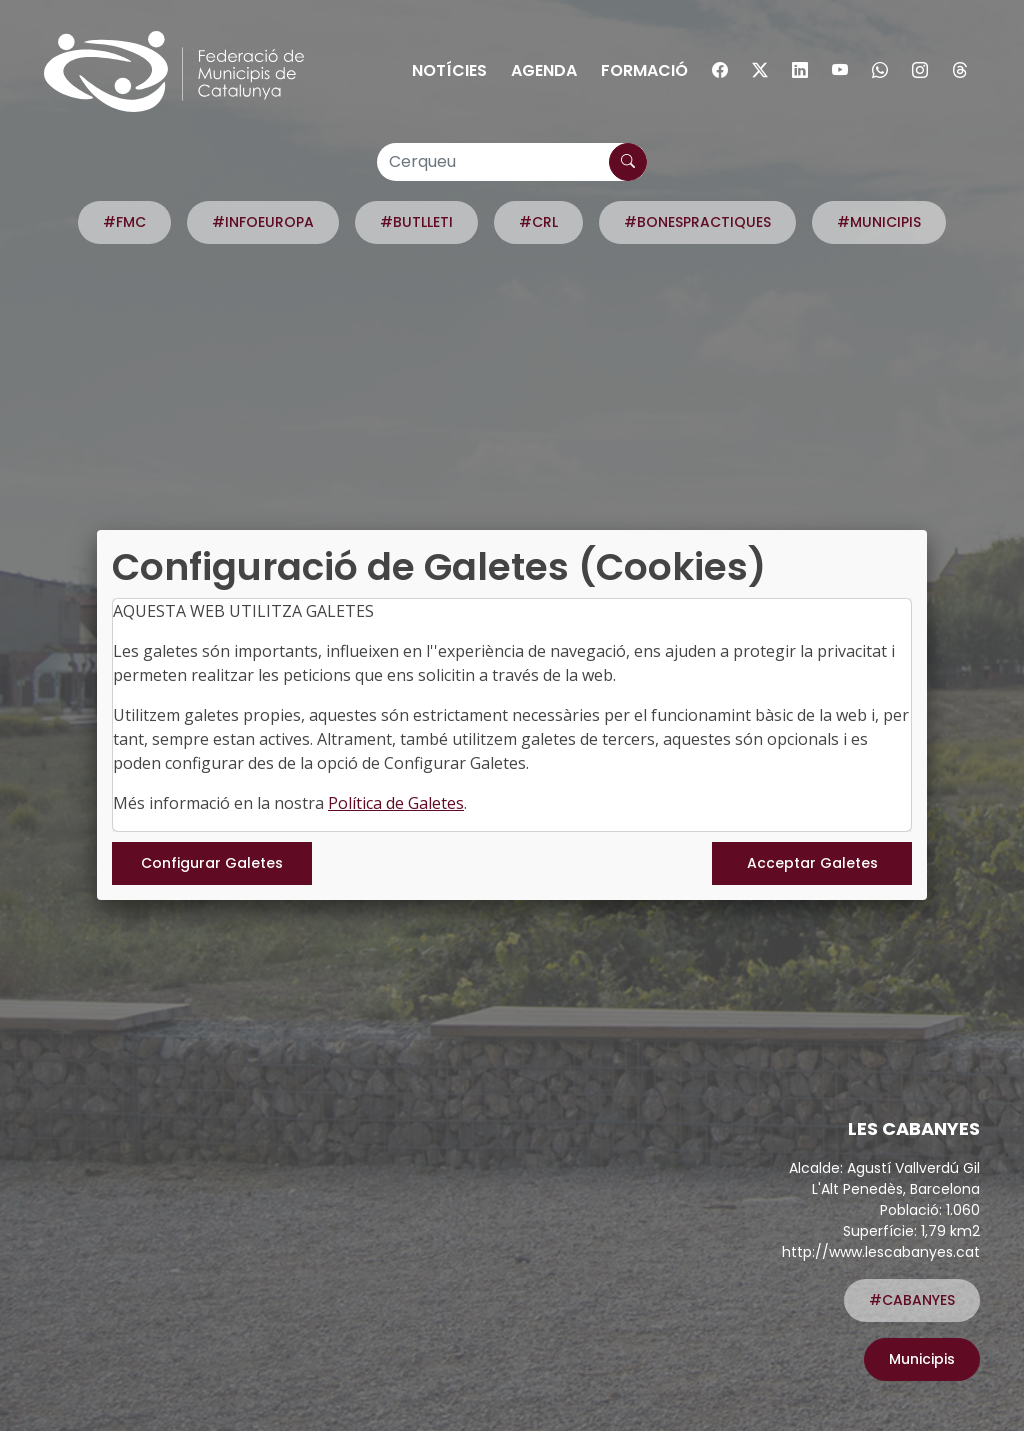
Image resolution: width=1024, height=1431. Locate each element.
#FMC (124, 222)
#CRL (538, 222)
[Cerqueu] (512, 162)
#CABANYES (912, 1300)
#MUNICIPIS (879, 222)
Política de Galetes (396, 803)
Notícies (449, 70)
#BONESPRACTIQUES (697, 222)
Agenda (544, 70)
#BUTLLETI (416, 222)
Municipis (922, 1359)
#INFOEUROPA (263, 222)
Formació (644, 70)
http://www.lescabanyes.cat (881, 1252)
